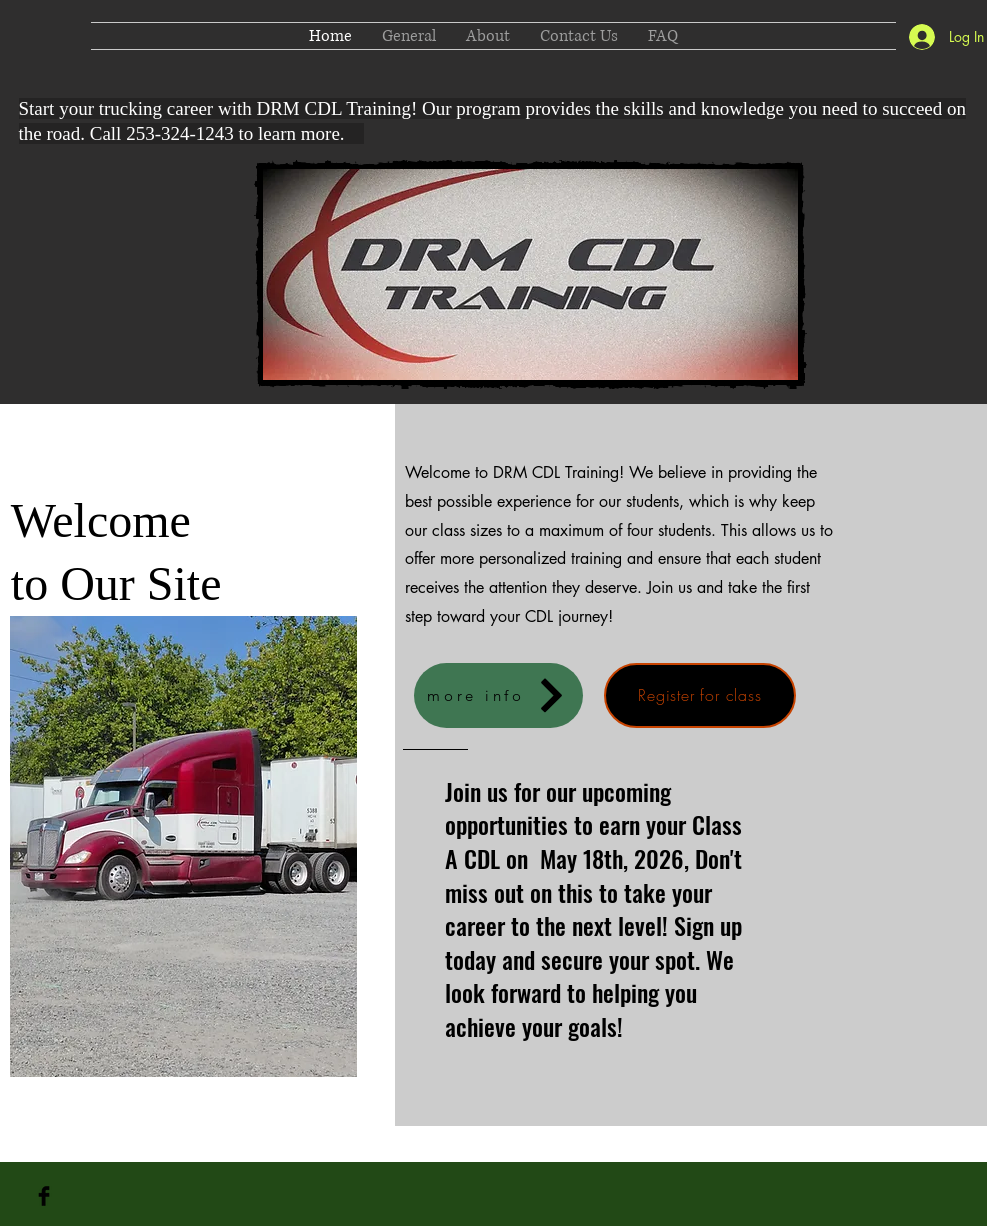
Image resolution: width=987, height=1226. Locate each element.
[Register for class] (700, 695)
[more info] (498, 695)
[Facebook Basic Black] (44, 1196)
